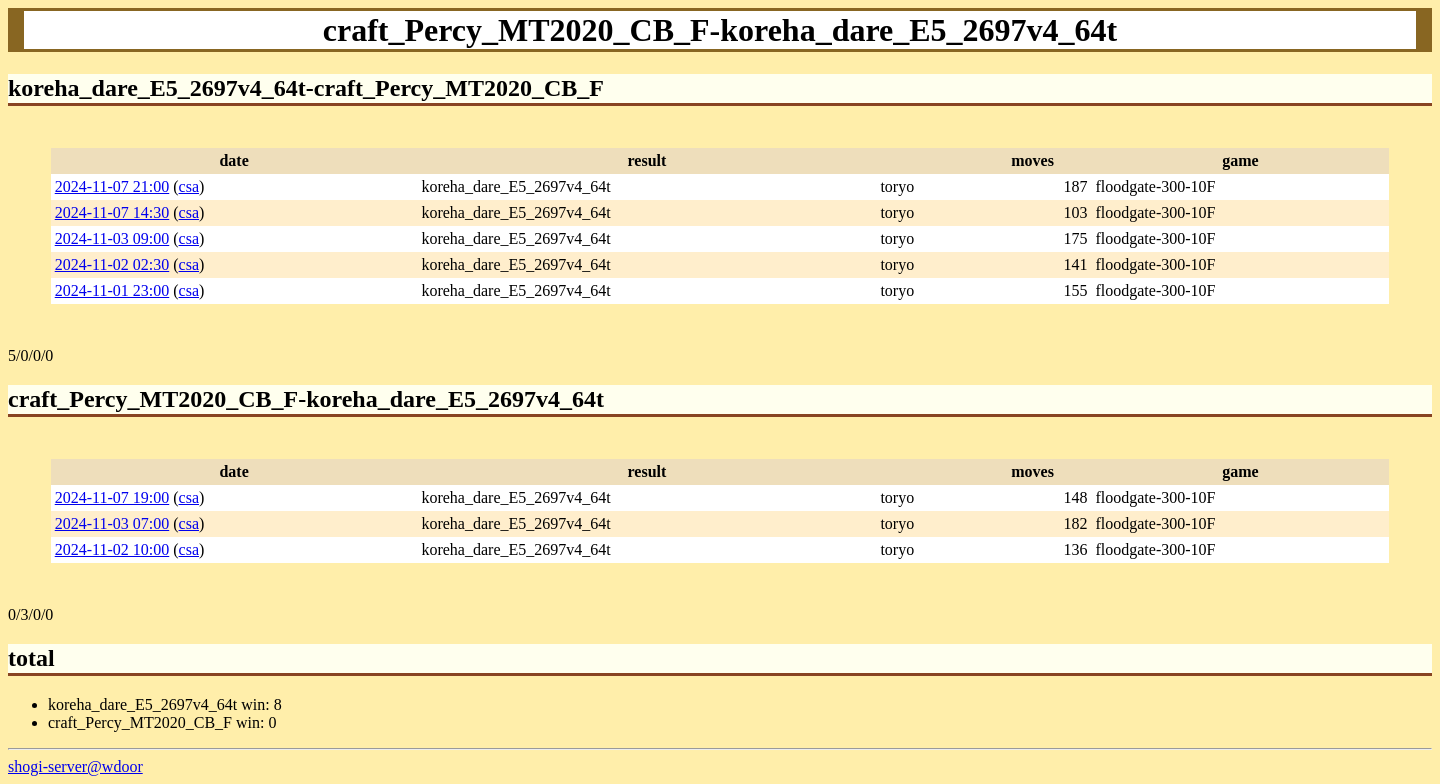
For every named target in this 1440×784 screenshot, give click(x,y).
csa (189, 186)
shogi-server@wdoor (75, 766)
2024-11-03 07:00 (112, 523)
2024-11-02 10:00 (112, 549)
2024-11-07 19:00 (112, 497)
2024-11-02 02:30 (112, 264)
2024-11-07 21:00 (112, 186)
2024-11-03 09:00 (112, 238)
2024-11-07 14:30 (112, 212)
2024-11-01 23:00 (112, 290)
